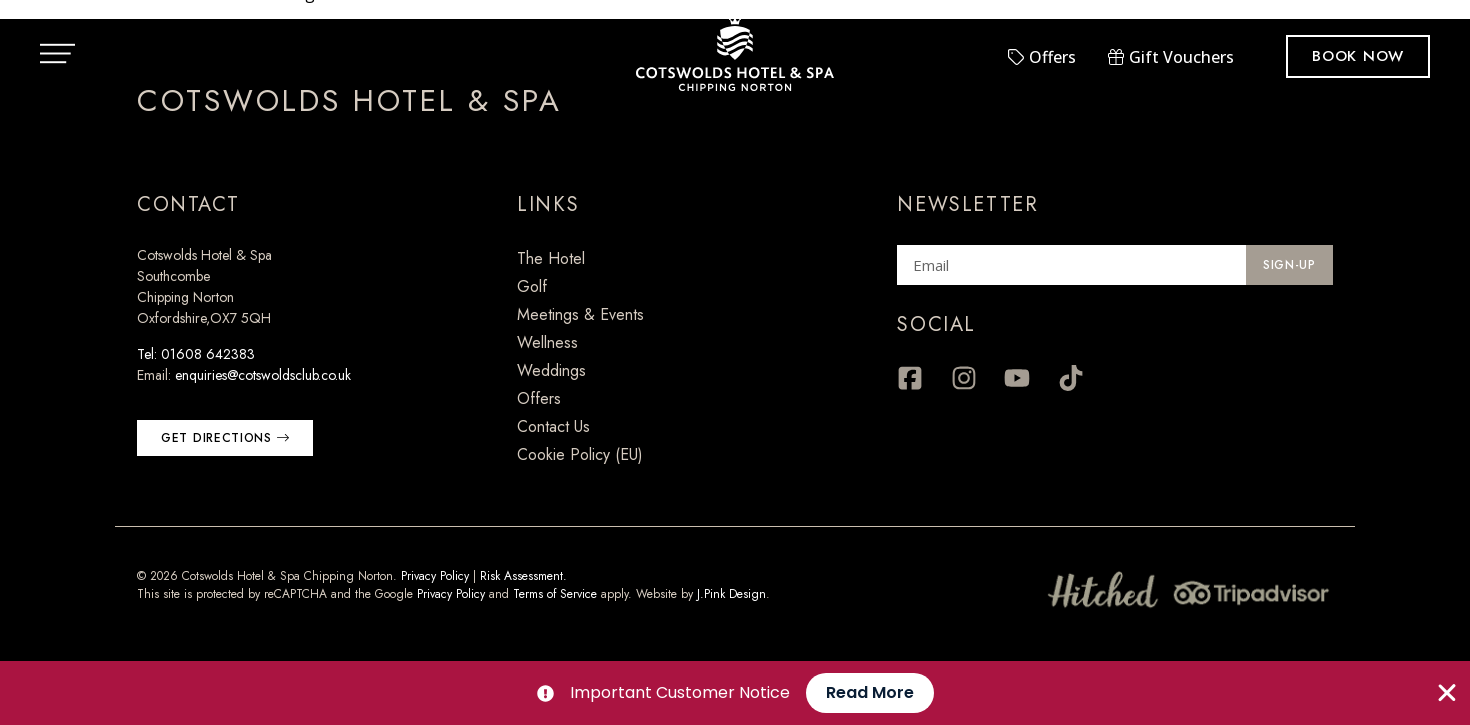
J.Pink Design (731, 594)
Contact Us (553, 426)
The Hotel (551, 258)
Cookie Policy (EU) (580, 454)
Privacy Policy (435, 576)
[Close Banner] (1447, 693)
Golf (532, 286)
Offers (539, 398)
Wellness (547, 342)
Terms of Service (555, 594)
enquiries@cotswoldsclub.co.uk (263, 375)
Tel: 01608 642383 (196, 354)
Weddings (551, 370)
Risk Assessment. (523, 576)
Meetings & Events (580, 314)
